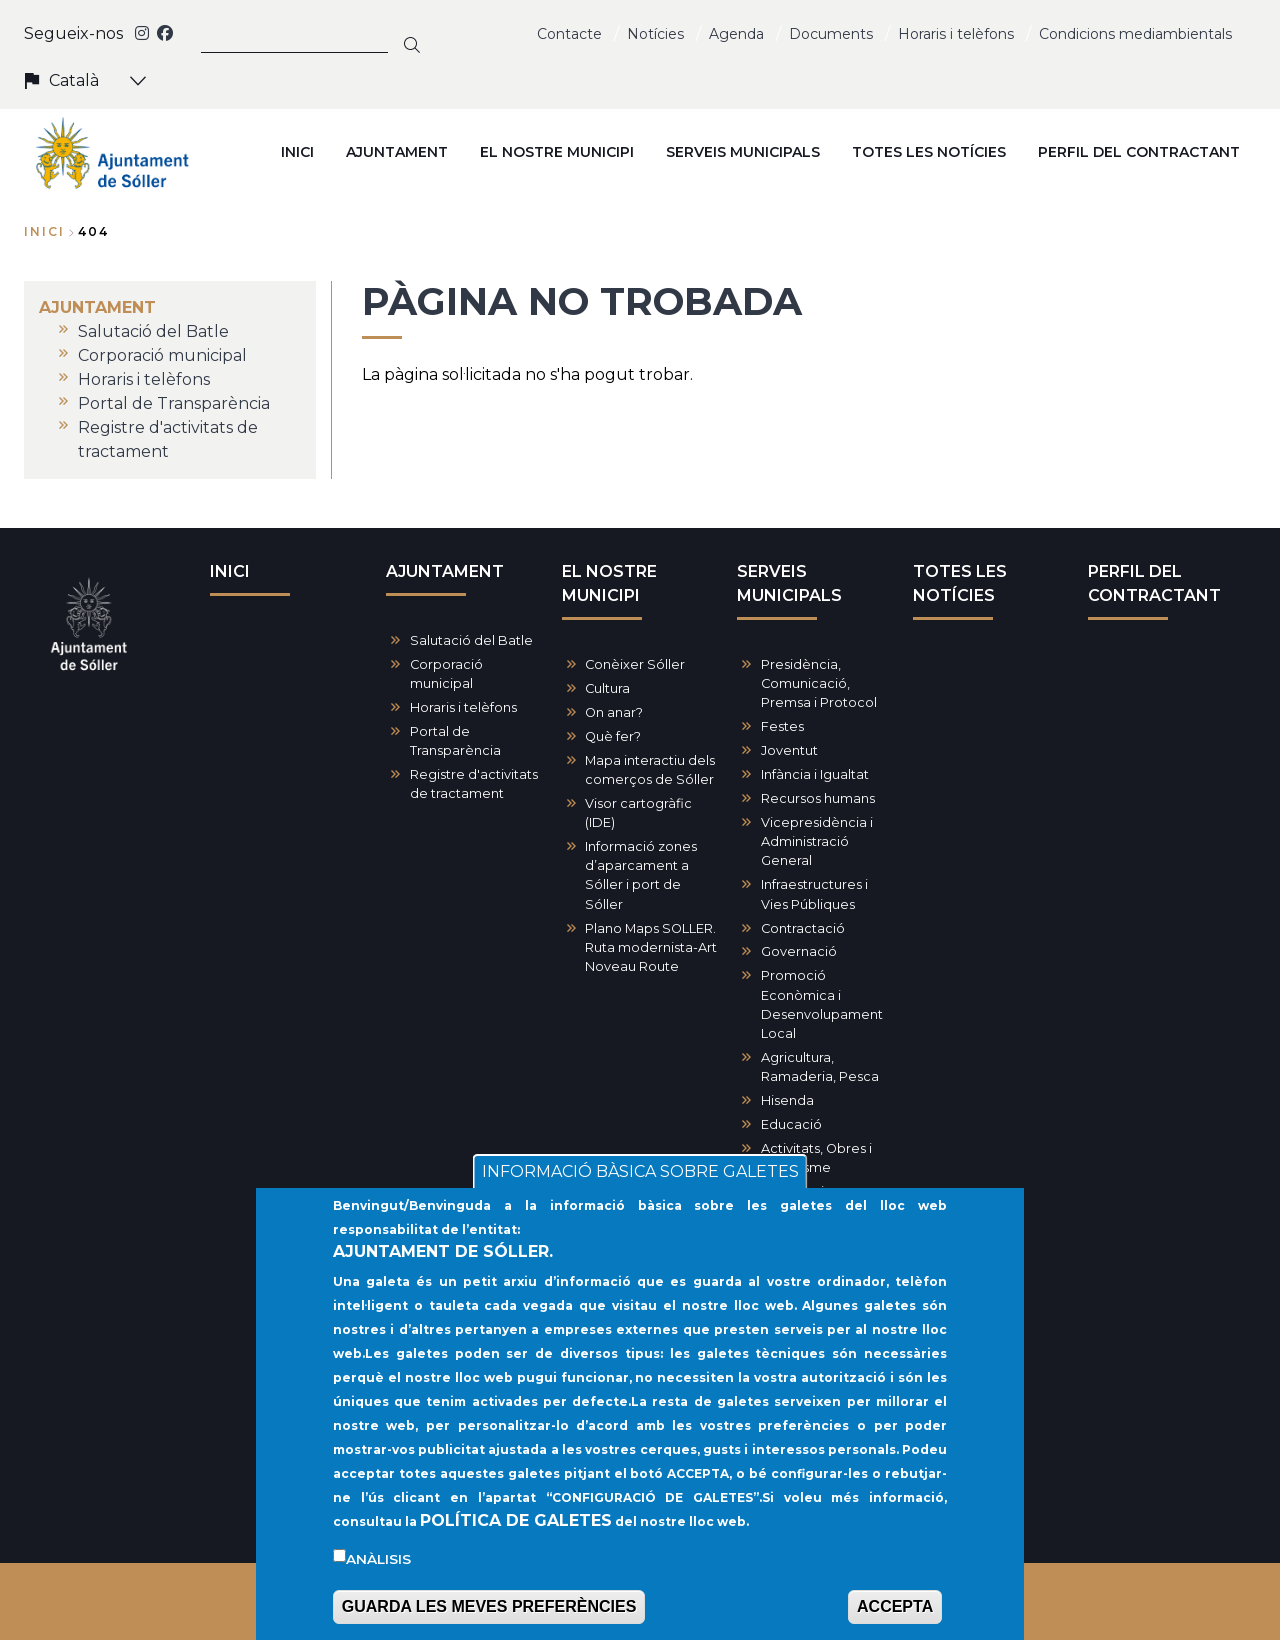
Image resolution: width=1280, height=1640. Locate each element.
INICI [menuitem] (297, 152)
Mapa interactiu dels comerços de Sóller (650, 770)
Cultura (607, 688)
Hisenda (787, 1100)
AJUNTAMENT (445, 571)
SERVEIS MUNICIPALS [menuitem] (743, 152)
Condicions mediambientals (1135, 34)
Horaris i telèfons (956, 34)
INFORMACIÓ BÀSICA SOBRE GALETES (640, 1191)
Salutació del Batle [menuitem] (153, 331)
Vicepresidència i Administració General (817, 841)
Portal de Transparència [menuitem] (174, 403)
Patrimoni (792, 1191)
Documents (831, 34)
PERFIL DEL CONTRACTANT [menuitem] (1139, 152)
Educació (791, 1124)
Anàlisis (378, 1578)
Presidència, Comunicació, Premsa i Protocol (819, 683)
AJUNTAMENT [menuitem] (397, 152)
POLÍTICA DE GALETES (516, 1539)
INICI (230, 571)
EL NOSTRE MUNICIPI (609, 583)
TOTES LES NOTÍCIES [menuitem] (929, 152)
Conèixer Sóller (635, 664)
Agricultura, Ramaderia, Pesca (820, 1067)
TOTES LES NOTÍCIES (960, 583)
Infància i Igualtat (815, 774)
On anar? (614, 712)
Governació (799, 951)
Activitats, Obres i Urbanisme (816, 1158)
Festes (782, 726)
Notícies (655, 34)
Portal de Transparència (455, 741)
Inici (44, 231)
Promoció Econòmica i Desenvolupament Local (822, 1004)
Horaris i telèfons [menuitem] (144, 379)
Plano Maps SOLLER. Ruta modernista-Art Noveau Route (651, 947)
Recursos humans (818, 798)
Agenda (736, 34)
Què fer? (613, 736)
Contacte (569, 34)
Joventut (789, 750)
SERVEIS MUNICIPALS (789, 583)
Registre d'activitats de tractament (474, 784)
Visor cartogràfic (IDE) (638, 813)
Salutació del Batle (471, 640)
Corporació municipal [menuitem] (162, 355)
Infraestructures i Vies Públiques (814, 894)
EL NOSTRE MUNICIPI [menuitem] (557, 152)
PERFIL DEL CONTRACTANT (1154, 583)
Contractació (803, 928)
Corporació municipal (446, 674)
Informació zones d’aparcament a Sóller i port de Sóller (641, 875)
